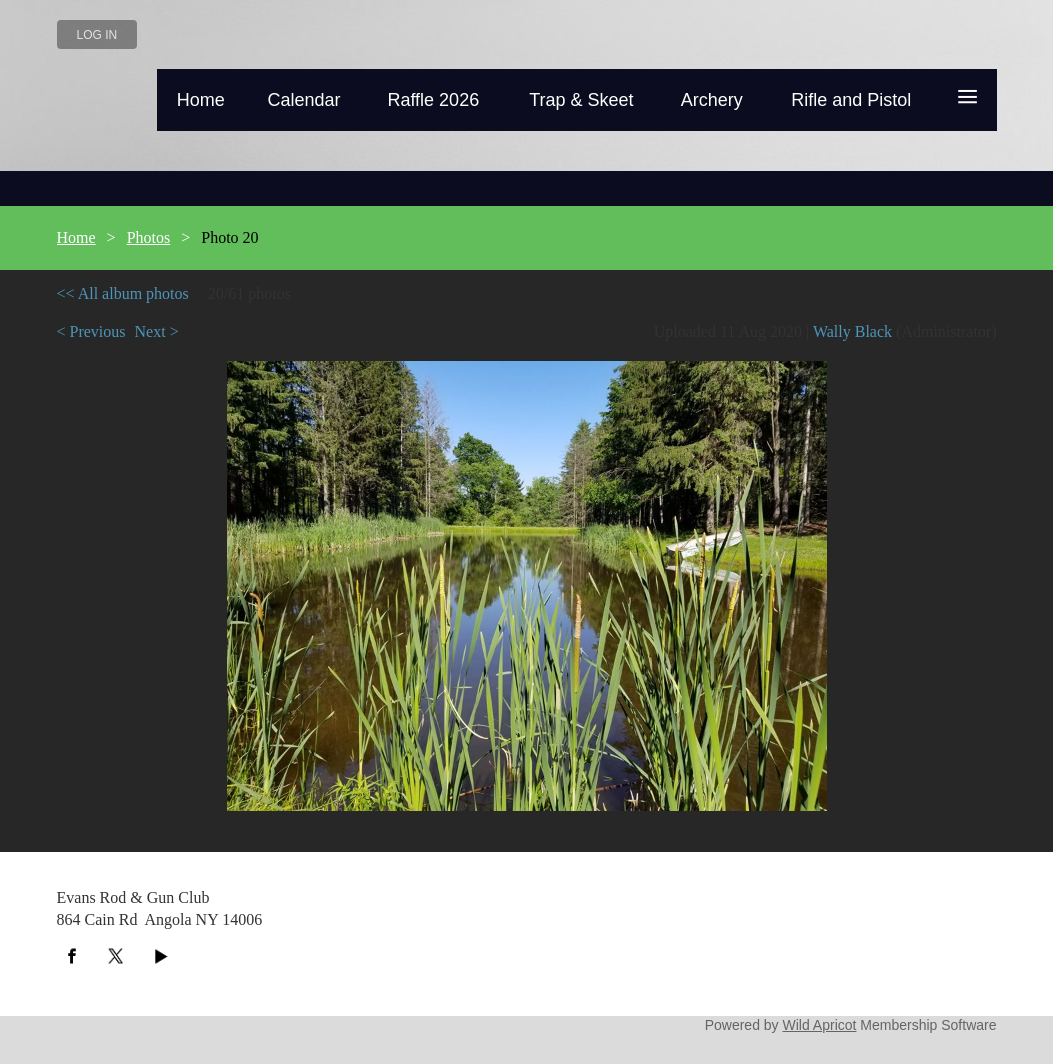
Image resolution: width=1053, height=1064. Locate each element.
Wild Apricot (820, 1025)
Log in (97, 35)
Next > (157, 331)
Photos (149, 237)
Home (76, 237)
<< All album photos (123, 293)
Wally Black (852, 331)
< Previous (91, 331)
